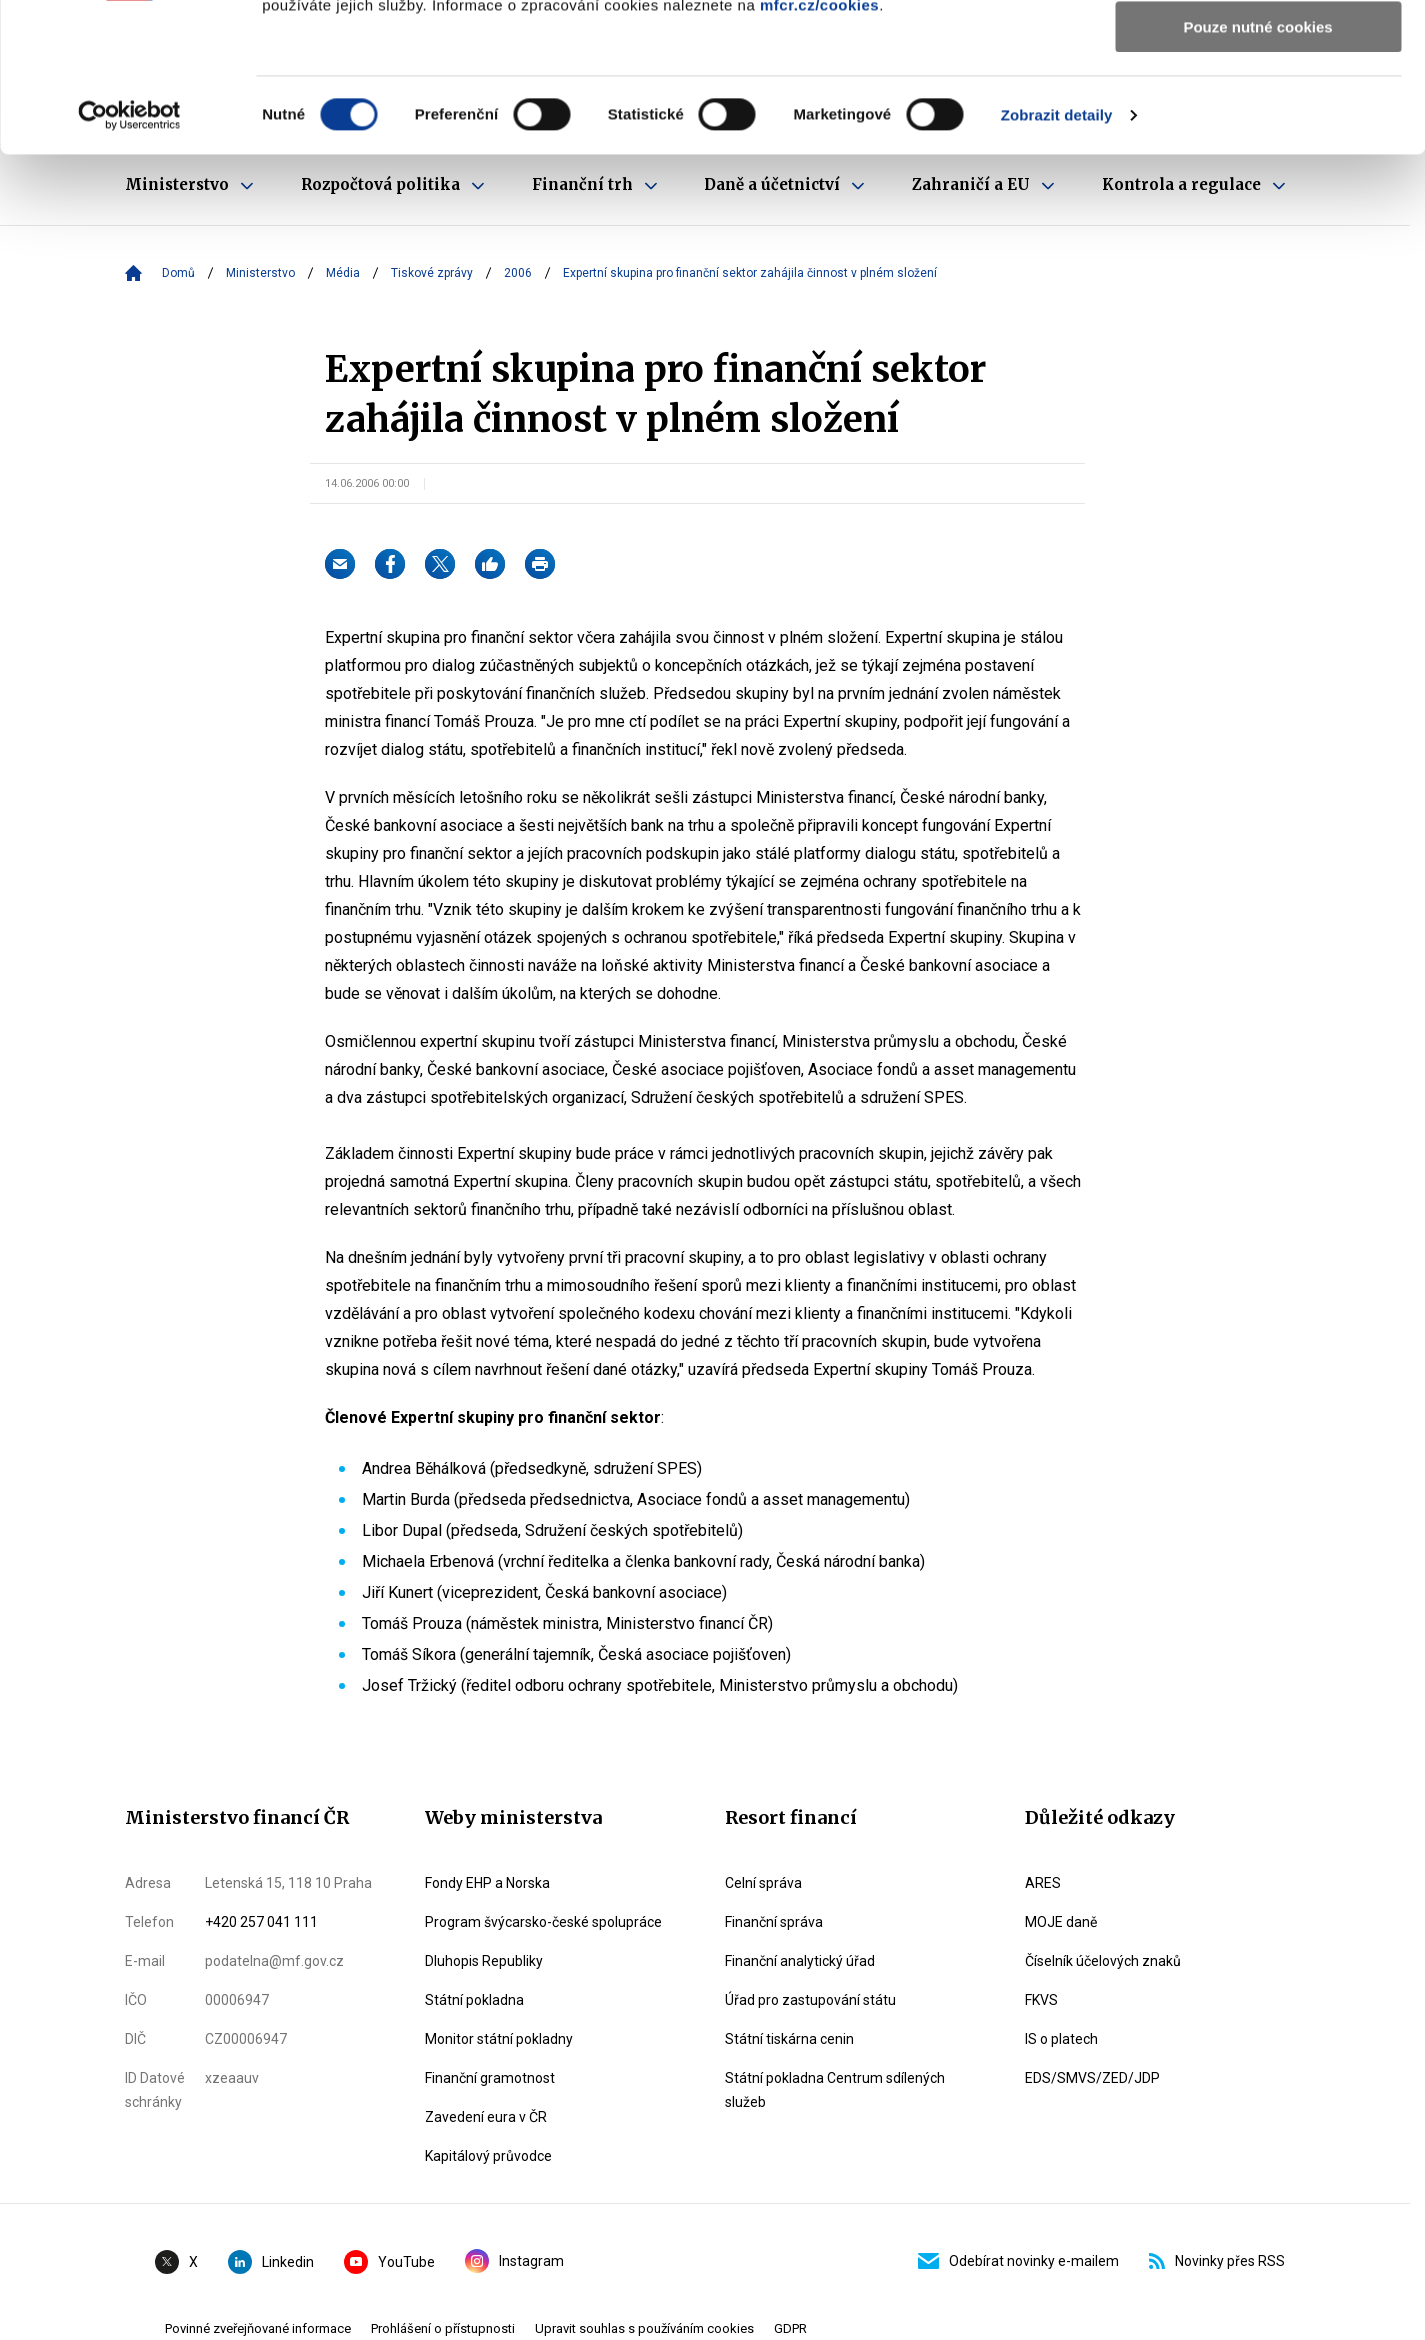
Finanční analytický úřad (800, 1961)
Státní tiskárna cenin (789, 2039)
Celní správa (763, 1883)
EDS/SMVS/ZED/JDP (1092, 2078)
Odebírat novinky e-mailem (1018, 2261)
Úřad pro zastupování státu (810, 2000)
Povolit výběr (1258, 108)
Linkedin (271, 2262)
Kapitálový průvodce (488, 2156)
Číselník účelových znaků (1103, 1961)
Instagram (514, 2261)
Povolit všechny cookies (1258, 49)
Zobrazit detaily (1057, 254)
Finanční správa (774, 1922)
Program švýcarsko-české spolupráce (543, 1922)
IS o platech (1061, 2039)
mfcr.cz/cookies (819, 144)
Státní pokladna (474, 2000)
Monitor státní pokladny (499, 2039)
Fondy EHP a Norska (487, 1883)
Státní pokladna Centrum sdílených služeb (835, 2090)
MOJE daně (1061, 1922)
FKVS (1041, 2000)
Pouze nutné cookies (1257, 166)
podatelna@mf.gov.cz (274, 1961)
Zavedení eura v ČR (486, 2117)
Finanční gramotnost (490, 2078)
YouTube (389, 2262)
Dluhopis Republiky (484, 1961)
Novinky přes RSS (1217, 2261)
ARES (1043, 1883)
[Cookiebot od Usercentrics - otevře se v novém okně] (129, 255)
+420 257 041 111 (261, 1922)
